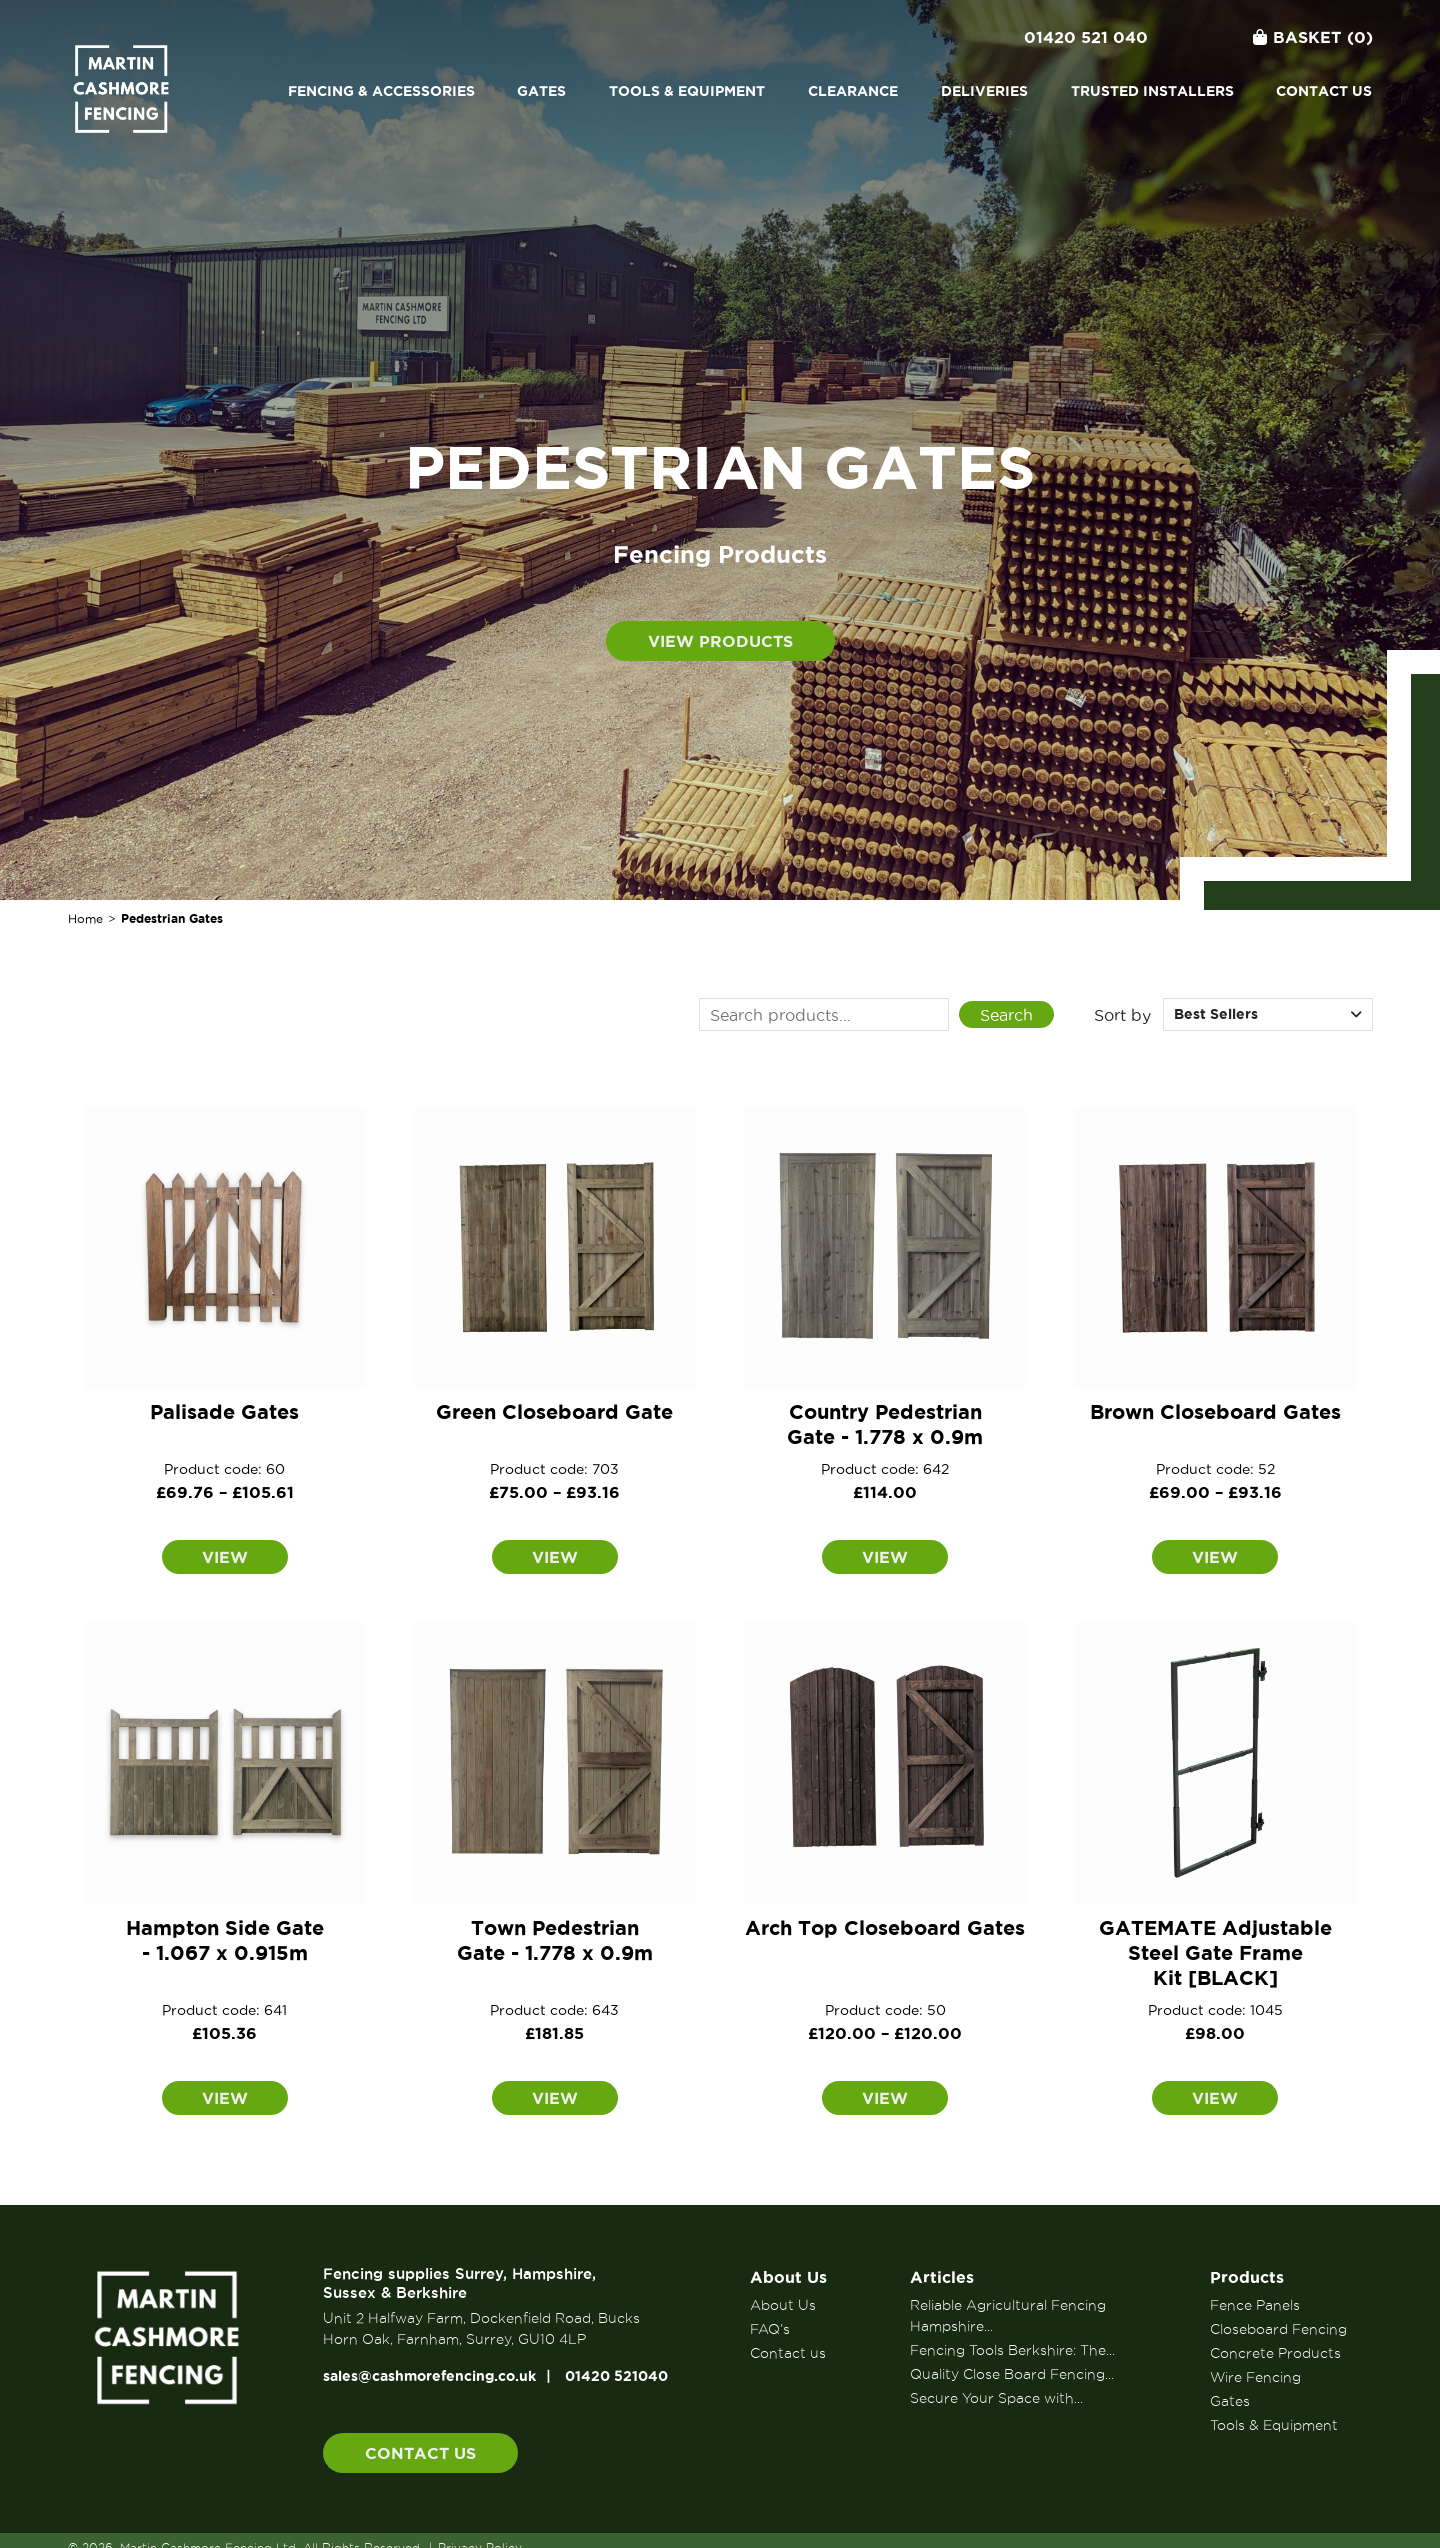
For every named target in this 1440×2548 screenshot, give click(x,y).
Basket (1313, 37)
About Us (788, 2277)
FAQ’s (770, 2329)
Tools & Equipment (687, 91)
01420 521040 (616, 2376)
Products (1247, 2277)
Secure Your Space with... (996, 2398)
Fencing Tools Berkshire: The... (1012, 2350)
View (225, 1557)
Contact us (1324, 91)
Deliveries (984, 91)
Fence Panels (1255, 2305)
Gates (541, 91)
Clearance (853, 91)
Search (1006, 1015)
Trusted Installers (1152, 91)
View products (720, 641)
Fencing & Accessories (381, 91)
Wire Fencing (1255, 2377)
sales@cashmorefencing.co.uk (429, 2376)
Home (85, 918)
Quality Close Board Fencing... (1012, 2374)
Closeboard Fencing (1278, 2329)
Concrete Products (1275, 2353)
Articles (942, 2277)
